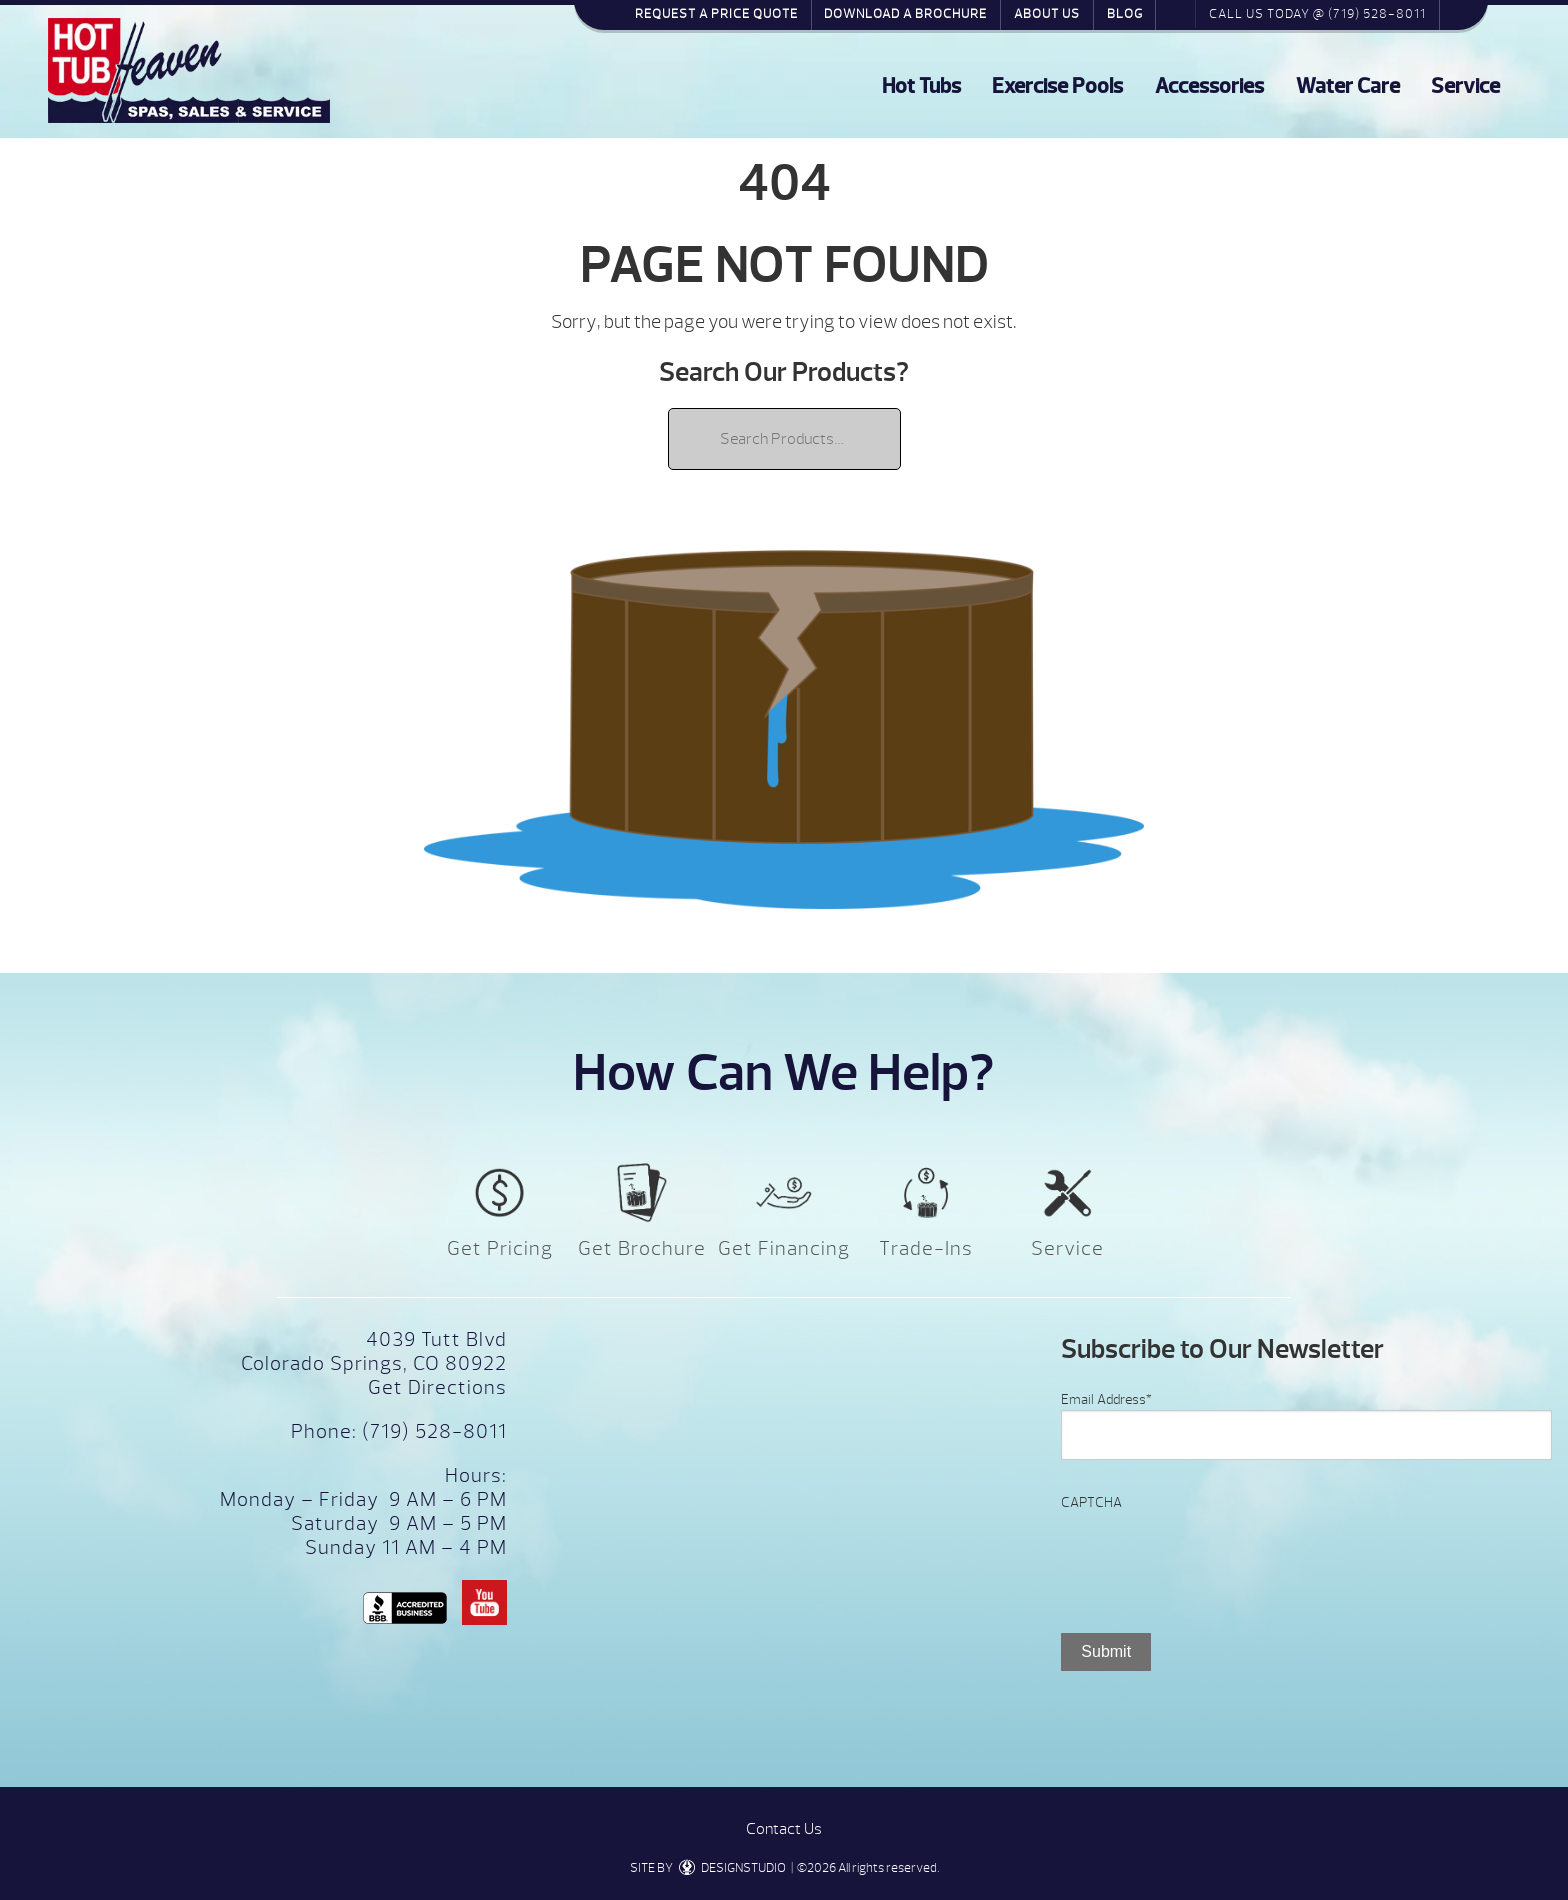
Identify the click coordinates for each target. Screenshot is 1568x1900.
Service (1465, 86)
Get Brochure (642, 1248)
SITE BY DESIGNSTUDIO (708, 1868)
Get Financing (784, 1248)
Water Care (1348, 86)
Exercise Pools (1057, 86)
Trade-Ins (926, 1248)
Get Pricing (500, 1248)
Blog (1125, 14)
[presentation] (1213, 1552)
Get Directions (437, 1387)
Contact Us (784, 1829)
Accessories (1209, 86)
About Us (1047, 14)
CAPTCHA (1091, 1502)
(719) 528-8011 (432, 1431)
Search (1176, 14)
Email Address (1106, 1399)
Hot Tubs (921, 86)
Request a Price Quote (716, 14)
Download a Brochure (905, 14)
